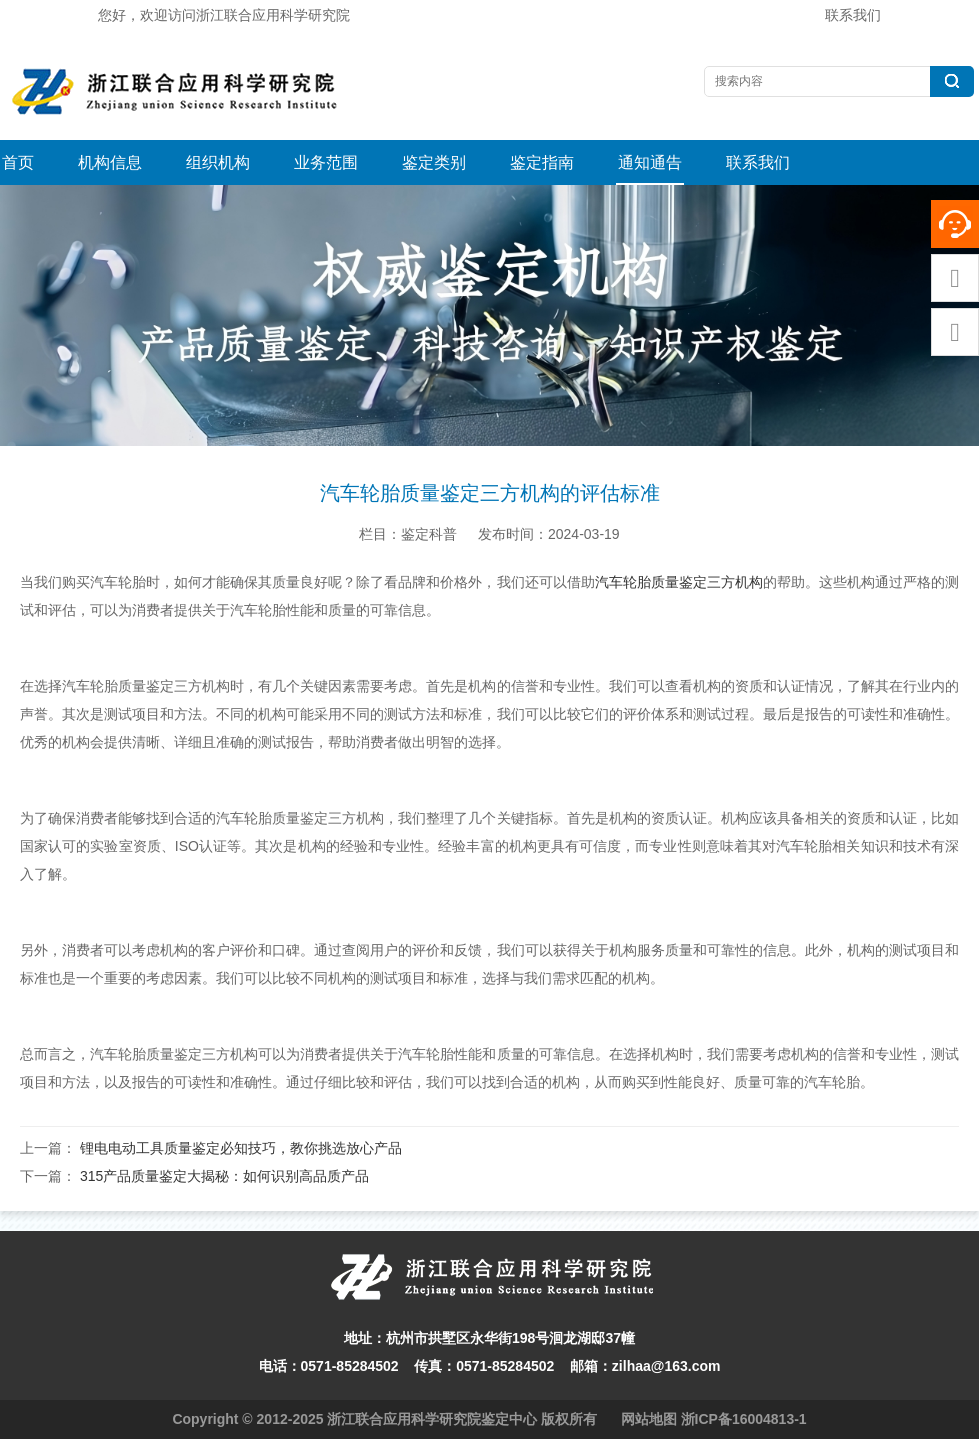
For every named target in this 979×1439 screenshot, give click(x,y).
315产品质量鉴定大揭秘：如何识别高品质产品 (224, 1176)
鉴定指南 (542, 162)
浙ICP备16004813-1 (744, 1419)
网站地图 (649, 1419)
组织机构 (218, 162)
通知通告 (650, 162)
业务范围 (326, 162)
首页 (18, 162)
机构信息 (110, 162)
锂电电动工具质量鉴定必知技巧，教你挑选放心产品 (241, 1148)
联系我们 (853, 15)
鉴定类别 (434, 162)
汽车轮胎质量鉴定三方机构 (679, 582)
